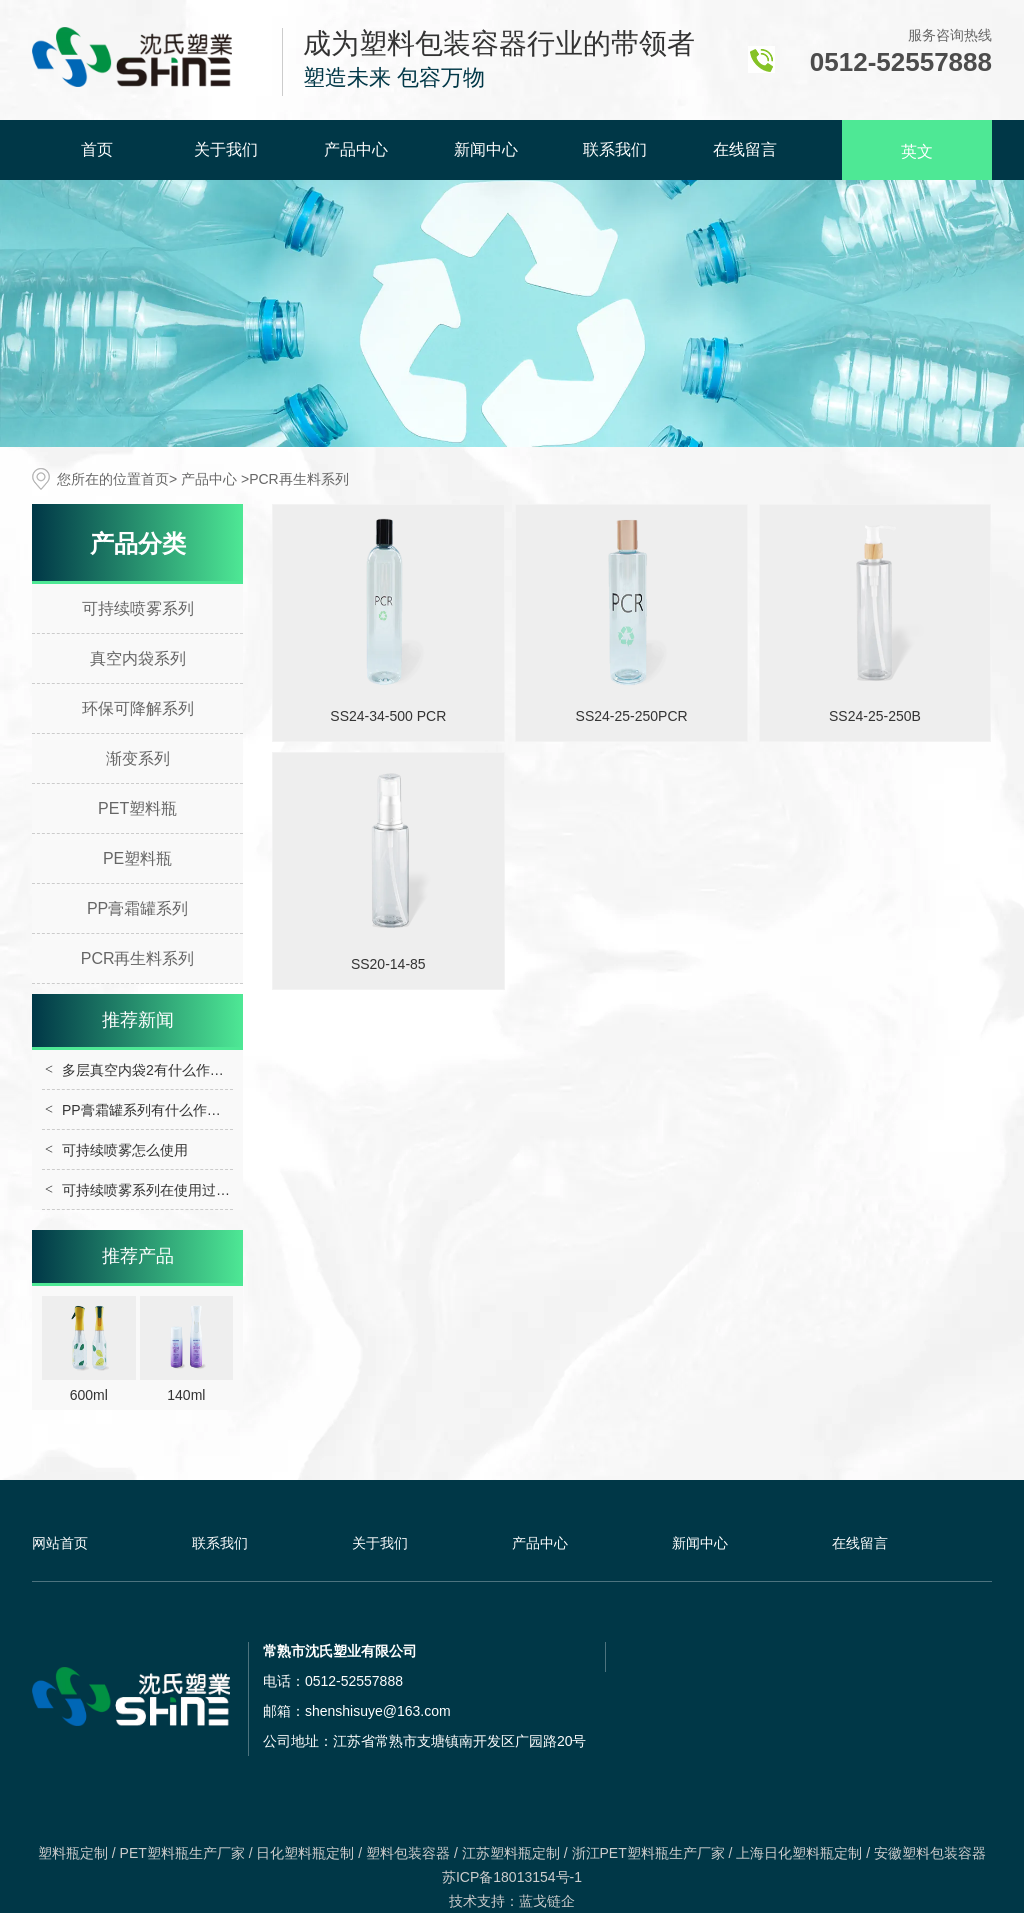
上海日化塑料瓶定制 (799, 1853)
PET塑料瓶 (137, 808)
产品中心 (356, 149)
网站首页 (60, 1543)
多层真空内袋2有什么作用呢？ (157, 1070)
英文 (917, 151)
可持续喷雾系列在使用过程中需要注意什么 (195, 1190)
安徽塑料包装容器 (930, 1853)
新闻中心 (486, 149)
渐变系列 (138, 758)
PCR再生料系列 (138, 958)
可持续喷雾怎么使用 (125, 1150)
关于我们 (226, 149)
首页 (97, 149)
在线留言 (745, 149)
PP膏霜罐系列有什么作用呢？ (155, 1110)
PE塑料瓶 (137, 858)
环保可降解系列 (138, 708)
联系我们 (615, 149)
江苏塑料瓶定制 (511, 1853)
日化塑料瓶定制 (305, 1853)
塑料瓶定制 (73, 1853)
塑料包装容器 (408, 1853)
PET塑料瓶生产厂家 (182, 1853)
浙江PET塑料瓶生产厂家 (648, 1853)
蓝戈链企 (547, 1901)
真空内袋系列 (138, 658)
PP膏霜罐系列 (137, 908)
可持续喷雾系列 (138, 608)
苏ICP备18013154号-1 (512, 1877)
